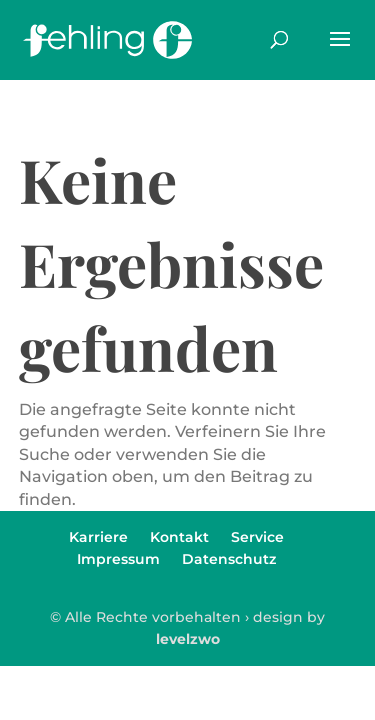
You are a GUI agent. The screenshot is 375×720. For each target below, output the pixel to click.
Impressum (118, 559)
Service (257, 537)
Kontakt (179, 537)
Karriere (98, 537)
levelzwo (188, 639)
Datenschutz (229, 559)
